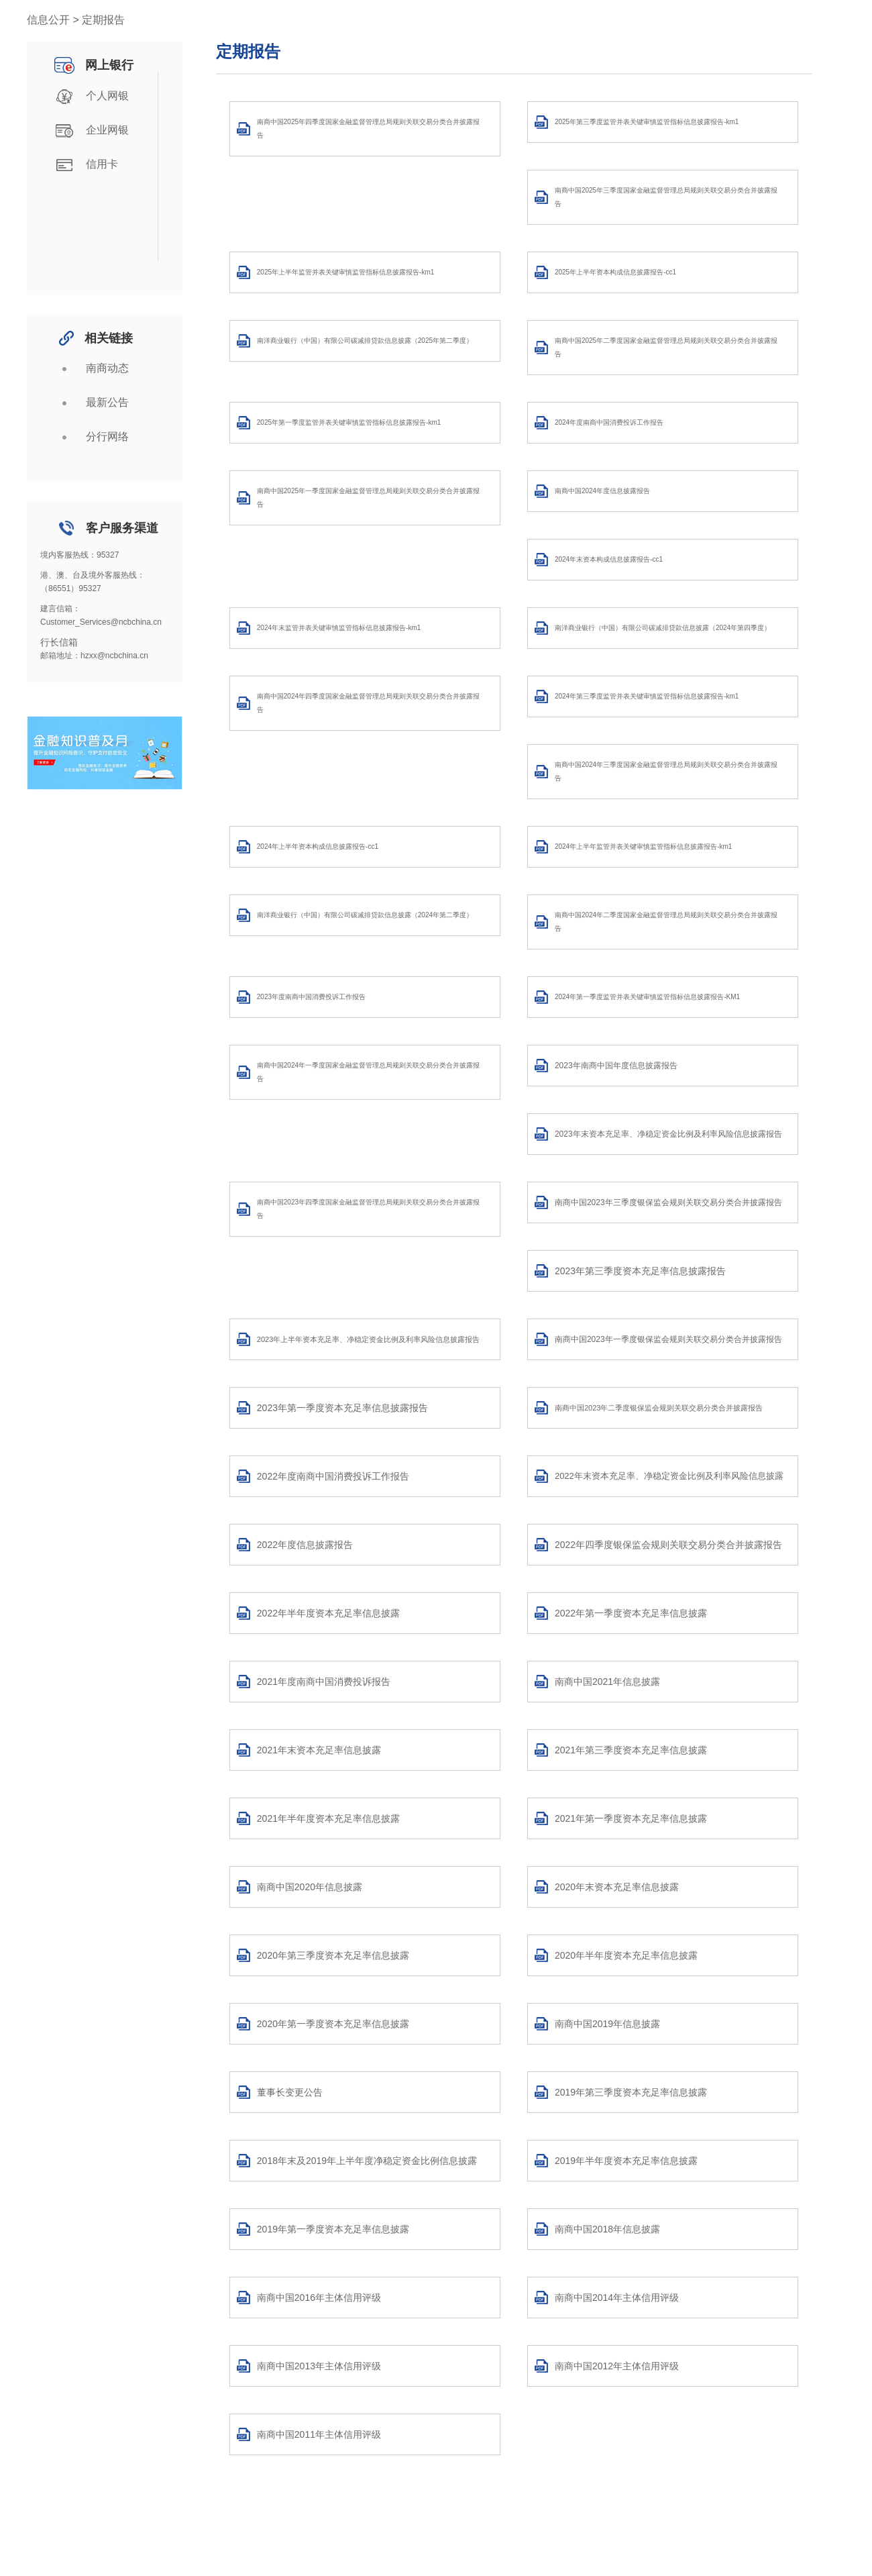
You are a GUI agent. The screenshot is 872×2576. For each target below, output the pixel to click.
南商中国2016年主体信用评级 (319, 2297)
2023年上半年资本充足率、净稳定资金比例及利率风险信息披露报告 (368, 1339)
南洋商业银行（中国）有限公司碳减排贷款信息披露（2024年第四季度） (663, 627)
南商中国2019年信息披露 (607, 2023)
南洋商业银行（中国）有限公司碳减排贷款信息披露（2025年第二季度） (365, 340)
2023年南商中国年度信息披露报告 (616, 1065)
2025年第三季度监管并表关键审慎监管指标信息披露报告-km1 (647, 121)
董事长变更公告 (290, 2092)
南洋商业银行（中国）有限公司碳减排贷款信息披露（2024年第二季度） (365, 915)
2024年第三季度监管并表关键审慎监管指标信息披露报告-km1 (647, 696)
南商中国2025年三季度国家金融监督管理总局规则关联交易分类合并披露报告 (666, 197)
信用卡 (84, 165)
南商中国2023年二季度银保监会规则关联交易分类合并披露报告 (659, 1408)
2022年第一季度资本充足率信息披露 (631, 1613)
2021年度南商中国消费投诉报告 (323, 1681)
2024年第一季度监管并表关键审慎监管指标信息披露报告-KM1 (647, 996)
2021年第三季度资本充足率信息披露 (631, 1750)
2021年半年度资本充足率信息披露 (328, 1818)
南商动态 (90, 369)
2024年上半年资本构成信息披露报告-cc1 (317, 846)
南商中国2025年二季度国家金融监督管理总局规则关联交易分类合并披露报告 (666, 347)
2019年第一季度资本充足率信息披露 (333, 2229)
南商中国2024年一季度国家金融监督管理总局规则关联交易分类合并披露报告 (368, 1072)
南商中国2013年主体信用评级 (319, 2366)
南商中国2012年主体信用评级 (617, 2366)
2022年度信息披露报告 (305, 1544)
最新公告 (90, 403)
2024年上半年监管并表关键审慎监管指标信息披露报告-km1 (643, 846)
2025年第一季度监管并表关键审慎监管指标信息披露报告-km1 (349, 422)
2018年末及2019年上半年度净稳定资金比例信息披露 (367, 2160)
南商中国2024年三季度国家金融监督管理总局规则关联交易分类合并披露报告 (666, 771)
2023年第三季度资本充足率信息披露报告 (640, 1271)
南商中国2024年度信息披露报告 (602, 491)
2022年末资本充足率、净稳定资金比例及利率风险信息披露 (669, 1476)
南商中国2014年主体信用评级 (617, 2297)
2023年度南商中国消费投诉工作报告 (311, 996)
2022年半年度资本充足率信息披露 (328, 1613)
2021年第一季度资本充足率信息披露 (631, 1818)
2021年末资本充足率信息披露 (319, 1750)
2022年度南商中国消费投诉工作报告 (333, 1476)
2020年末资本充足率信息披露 (617, 1887)
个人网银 (90, 97)
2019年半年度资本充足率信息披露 (626, 2160)
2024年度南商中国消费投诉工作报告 (609, 422)
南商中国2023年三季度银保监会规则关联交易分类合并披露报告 (668, 1202)
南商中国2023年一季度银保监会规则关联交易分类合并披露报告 (668, 1339)
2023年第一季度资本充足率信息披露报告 (342, 1407)
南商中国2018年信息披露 (607, 2229)
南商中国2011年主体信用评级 (319, 2434)
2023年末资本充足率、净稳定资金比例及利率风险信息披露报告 (668, 1134)
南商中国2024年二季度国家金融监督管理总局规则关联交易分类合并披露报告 (666, 921)
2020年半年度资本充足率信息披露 (626, 1955)
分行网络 (90, 437)
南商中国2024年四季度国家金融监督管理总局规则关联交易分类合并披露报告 (368, 702)
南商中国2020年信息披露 (309, 1887)
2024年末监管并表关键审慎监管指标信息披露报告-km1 (339, 627)
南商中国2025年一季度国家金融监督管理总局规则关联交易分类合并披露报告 (368, 497)
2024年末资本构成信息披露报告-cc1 (609, 559)
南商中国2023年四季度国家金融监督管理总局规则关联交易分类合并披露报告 (368, 1208)
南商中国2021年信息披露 (607, 1681)
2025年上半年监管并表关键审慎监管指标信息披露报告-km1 (345, 272)
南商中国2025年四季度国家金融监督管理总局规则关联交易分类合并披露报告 (368, 128)
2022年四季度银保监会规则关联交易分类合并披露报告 (668, 1544)
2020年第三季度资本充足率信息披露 (333, 1955)
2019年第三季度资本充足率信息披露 (631, 2092)
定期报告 (248, 51)
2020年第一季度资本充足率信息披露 (333, 2023)
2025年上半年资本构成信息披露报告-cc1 (615, 272)
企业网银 (90, 131)
